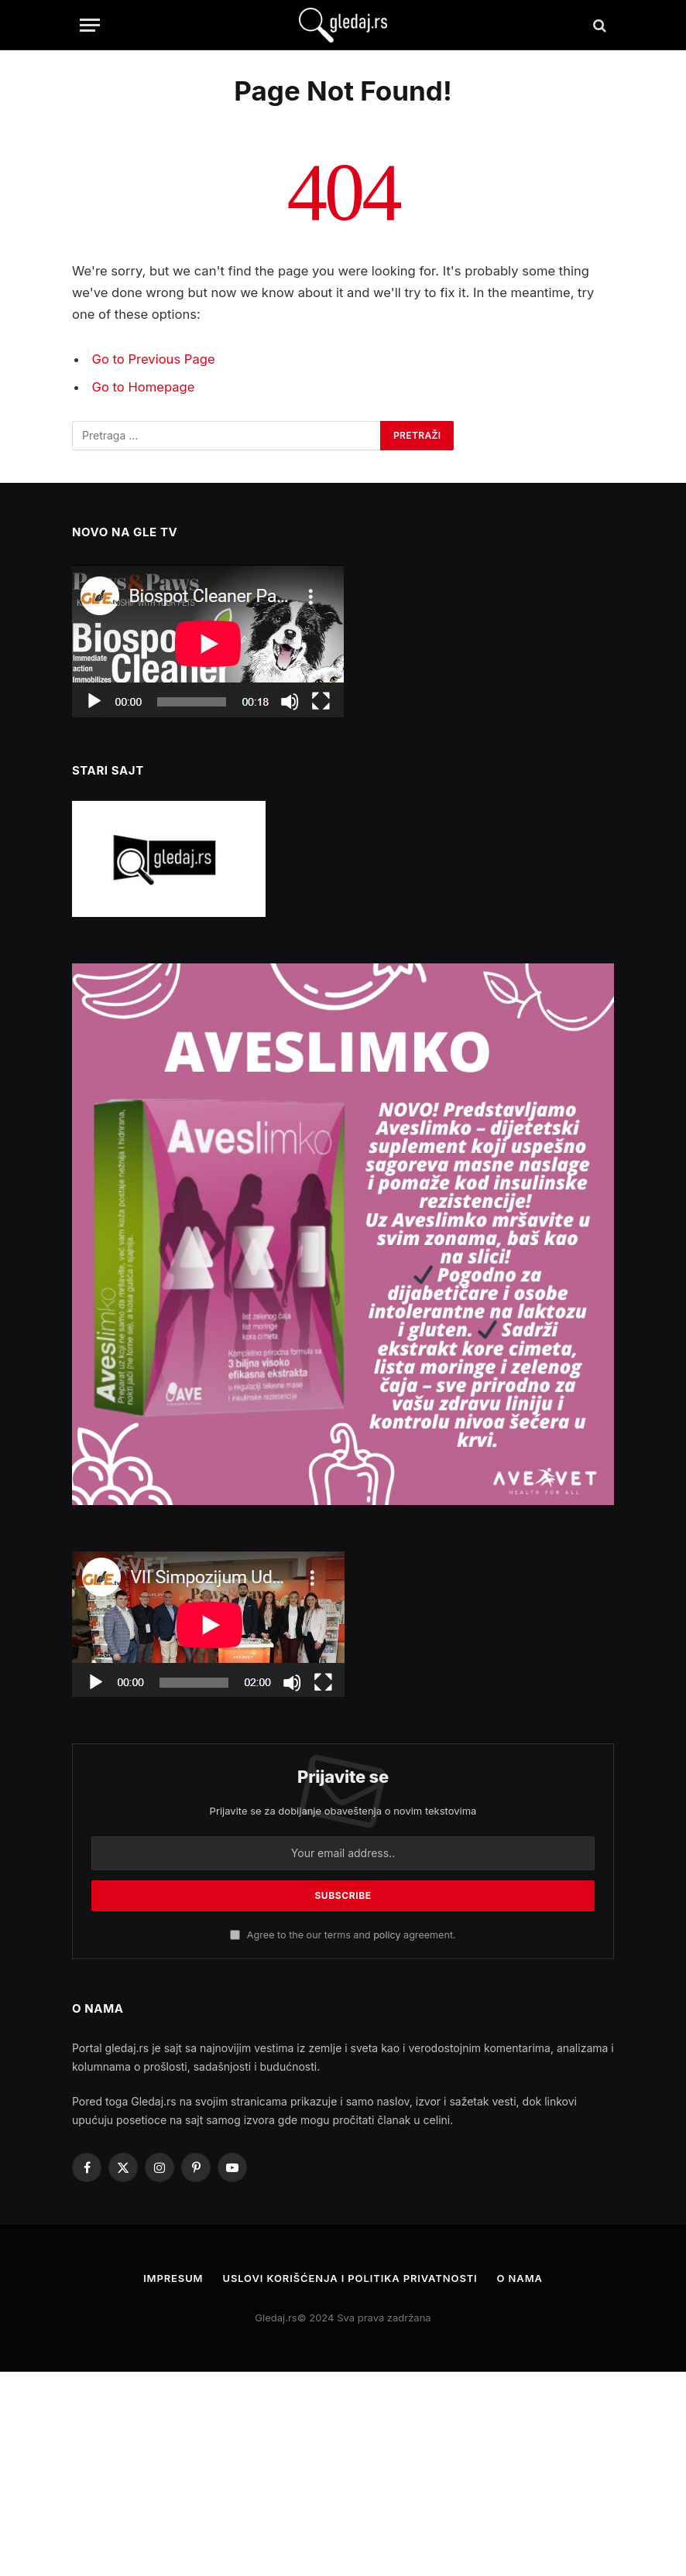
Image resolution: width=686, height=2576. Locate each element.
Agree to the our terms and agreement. (342, 1935)
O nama (520, 2278)
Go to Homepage (143, 387)
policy (386, 1935)
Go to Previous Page (153, 359)
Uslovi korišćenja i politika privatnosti (350, 2278)
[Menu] (90, 25)
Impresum (172, 2278)
